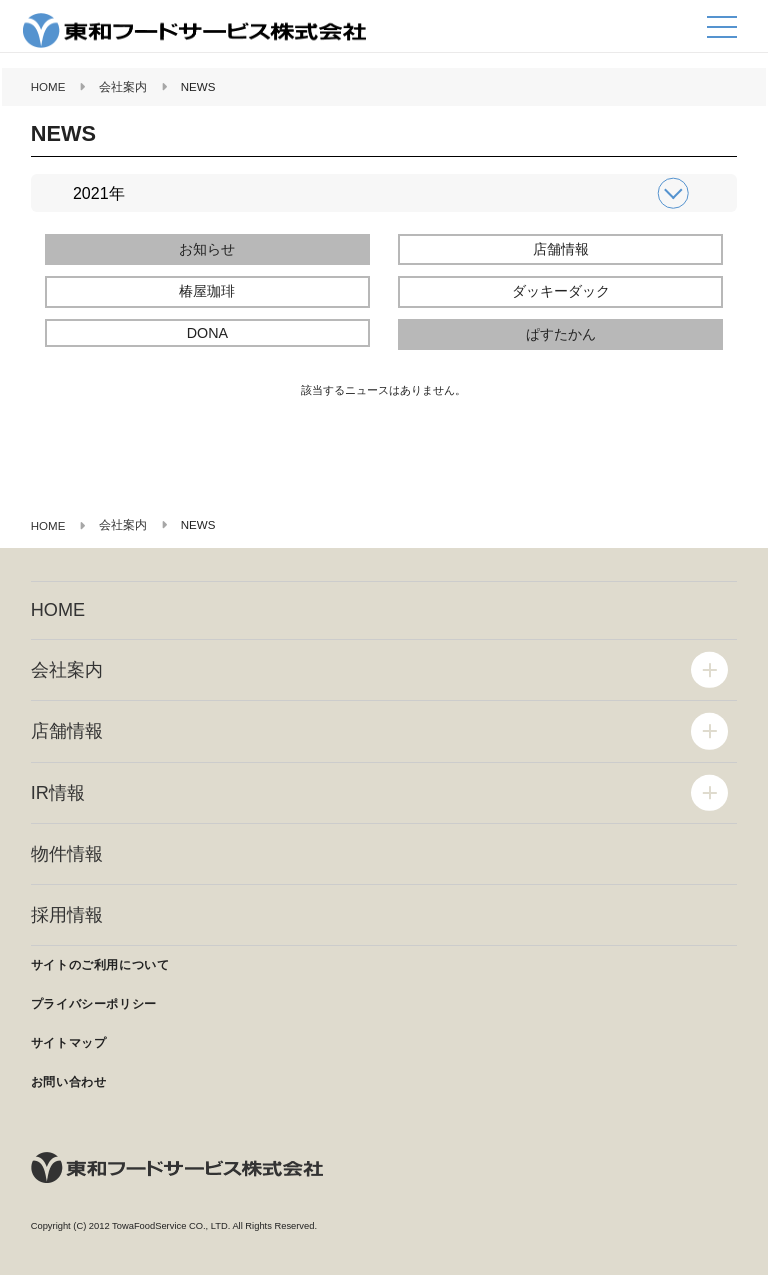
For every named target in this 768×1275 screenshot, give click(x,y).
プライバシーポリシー (94, 1004)
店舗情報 (561, 249)
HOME (58, 610)
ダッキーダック (561, 291)
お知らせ (207, 249)
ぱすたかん (561, 334)
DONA (207, 333)
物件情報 (67, 854)
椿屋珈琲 (207, 291)
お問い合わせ (69, 1082)
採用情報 (67, 915)
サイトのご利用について (100, 965)
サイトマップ (69, 1043)
